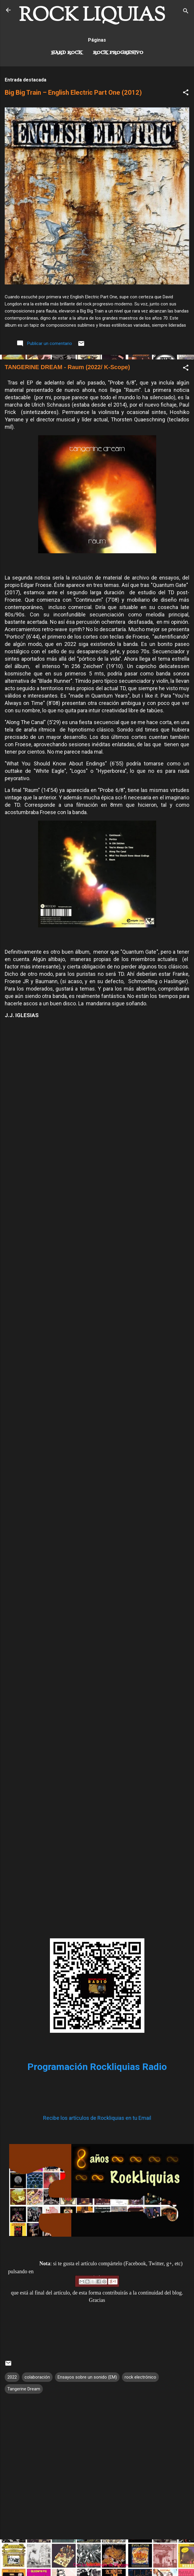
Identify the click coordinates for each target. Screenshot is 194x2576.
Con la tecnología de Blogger (97, 2564)
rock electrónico (140, 2377)
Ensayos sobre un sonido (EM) (87, 2377)
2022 (12, 2377)
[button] (185, 93)
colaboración (37, 2377)
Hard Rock (66, 53)
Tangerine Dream (23, 2389)
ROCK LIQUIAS (92, 16)
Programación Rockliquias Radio (97, 2066)
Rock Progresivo (118, 53)
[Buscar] (185, 12)
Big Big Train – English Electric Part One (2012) (73, 92)
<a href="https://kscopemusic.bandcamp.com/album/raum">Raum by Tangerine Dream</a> (97, 1813)
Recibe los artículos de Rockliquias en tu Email (97, 2118)
